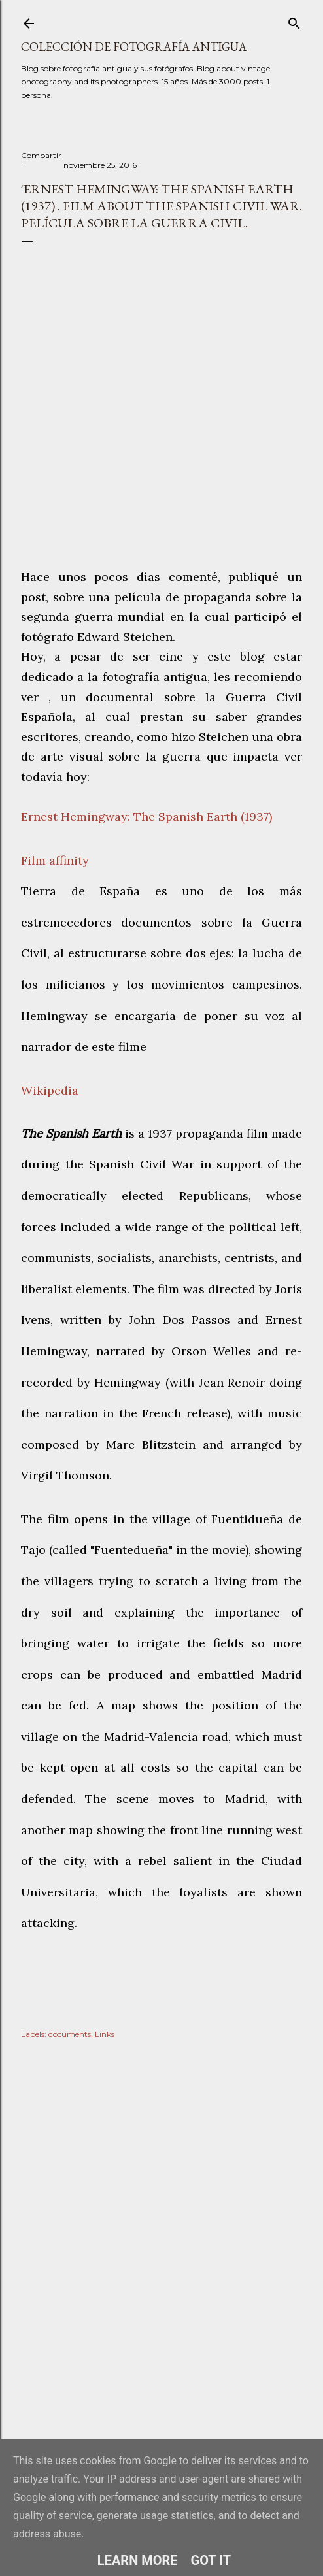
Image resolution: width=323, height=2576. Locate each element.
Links (104, 2034)
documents (69, 2034)
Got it (211, 2560)
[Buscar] (294, 20)
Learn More (137, 2560)
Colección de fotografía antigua (133, 46)
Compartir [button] (41, 155)
